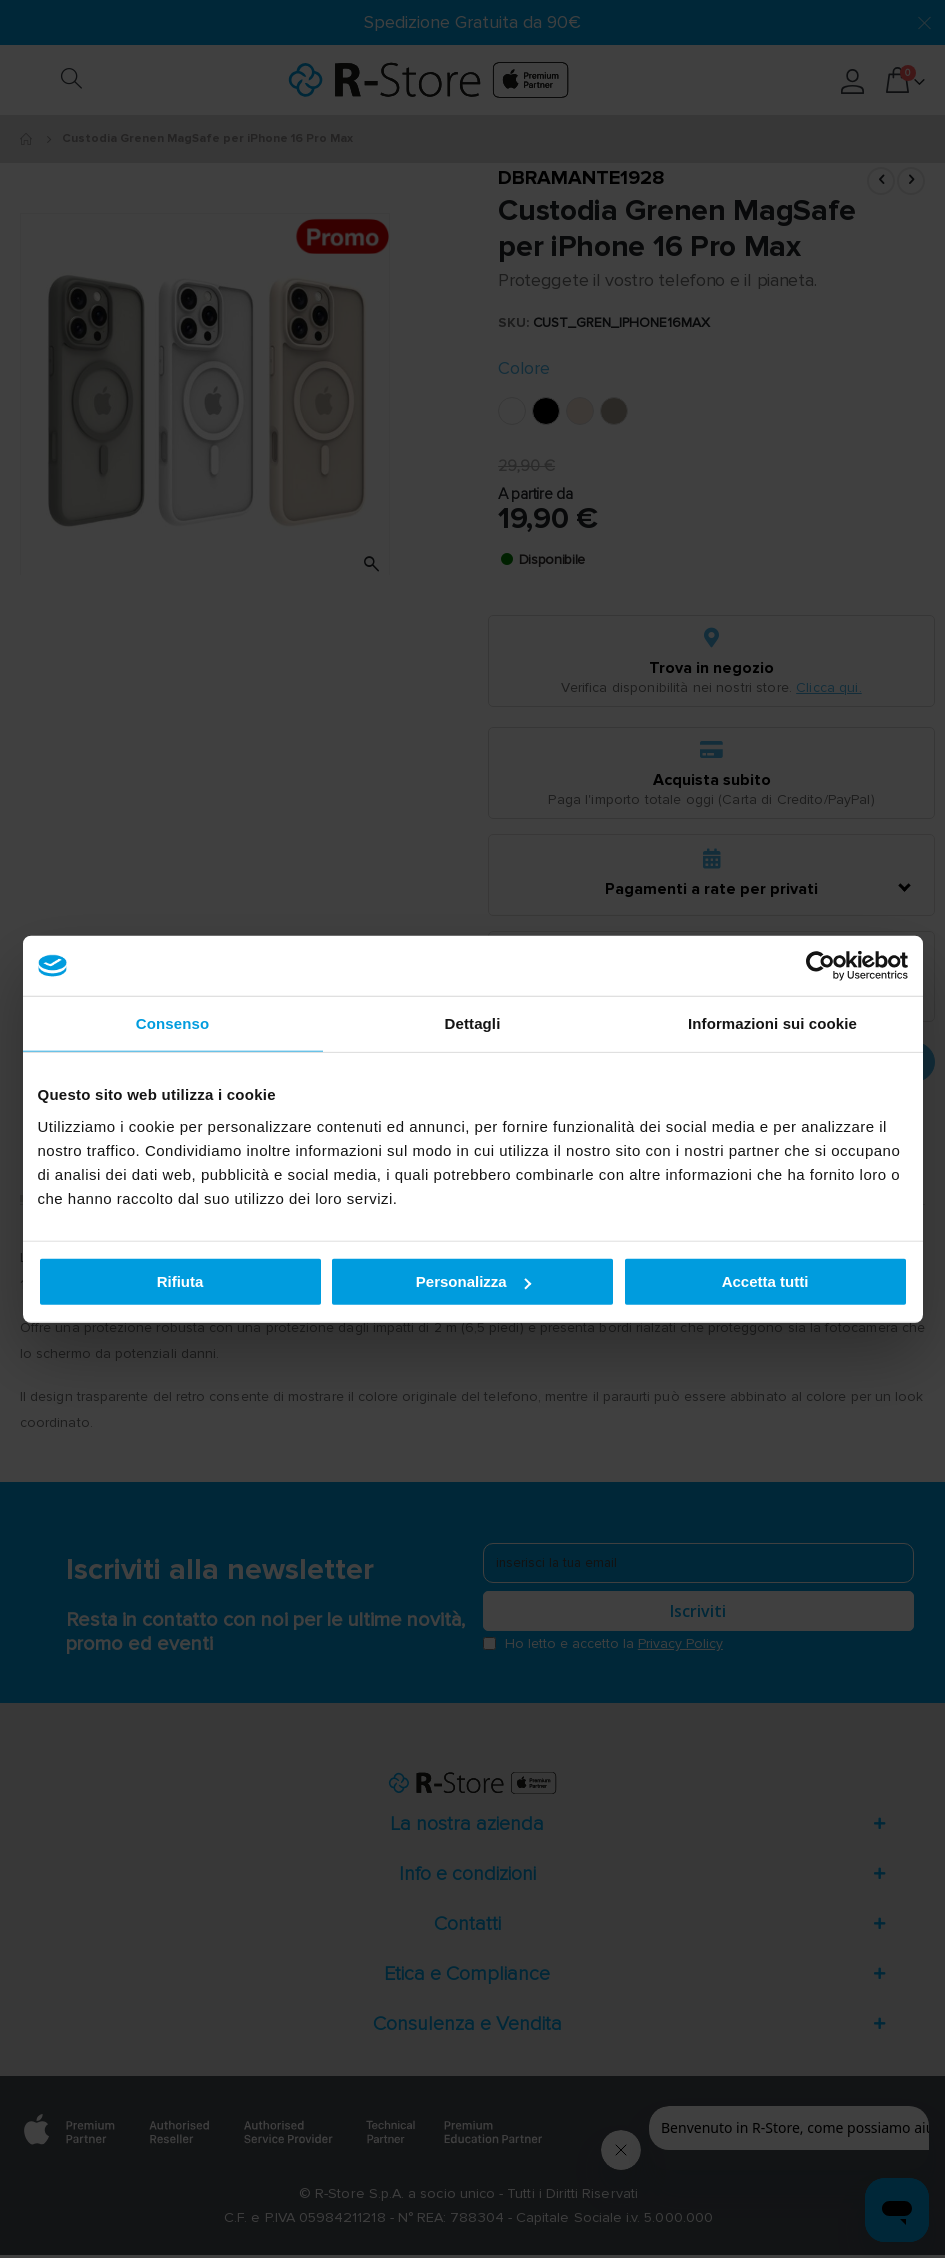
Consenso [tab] (172, 1023)
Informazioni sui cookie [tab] (772, 1023)
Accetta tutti (765, 1281)
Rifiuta (180, 1281)
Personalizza (473, 1281)
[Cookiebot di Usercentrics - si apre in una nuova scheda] (820, 966)
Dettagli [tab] (473, 1023)
